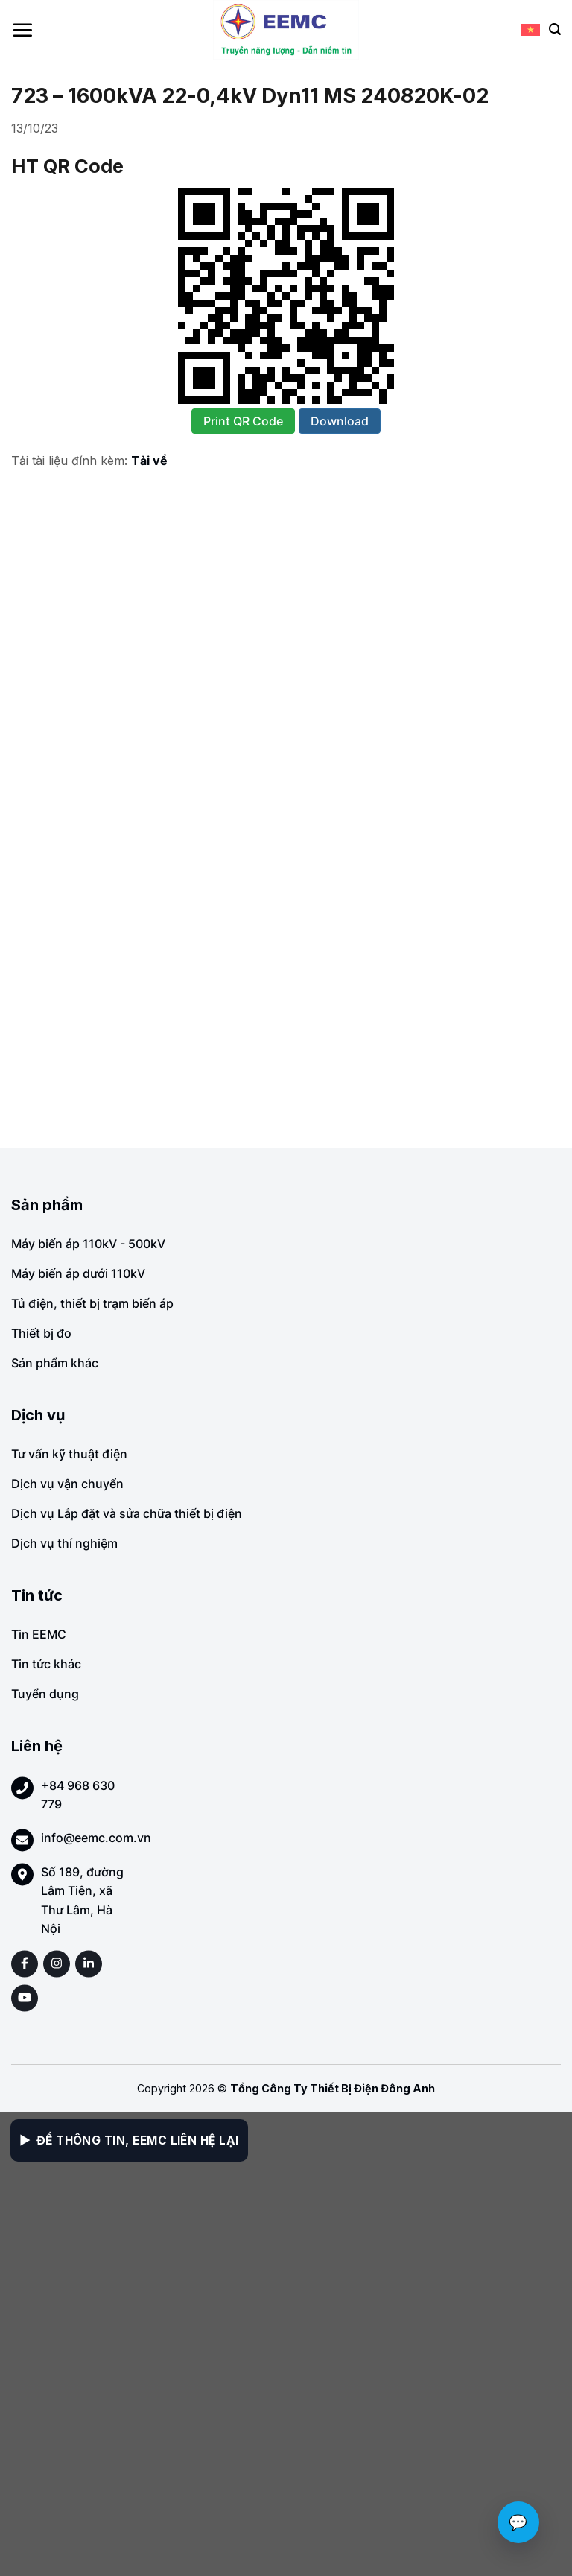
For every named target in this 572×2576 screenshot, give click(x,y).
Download (340, 421)
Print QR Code (243, 421)
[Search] (555, 29)
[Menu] (22, 30)
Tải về (149, 460)
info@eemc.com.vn (96, 1837)
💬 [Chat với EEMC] (518, 2522)
